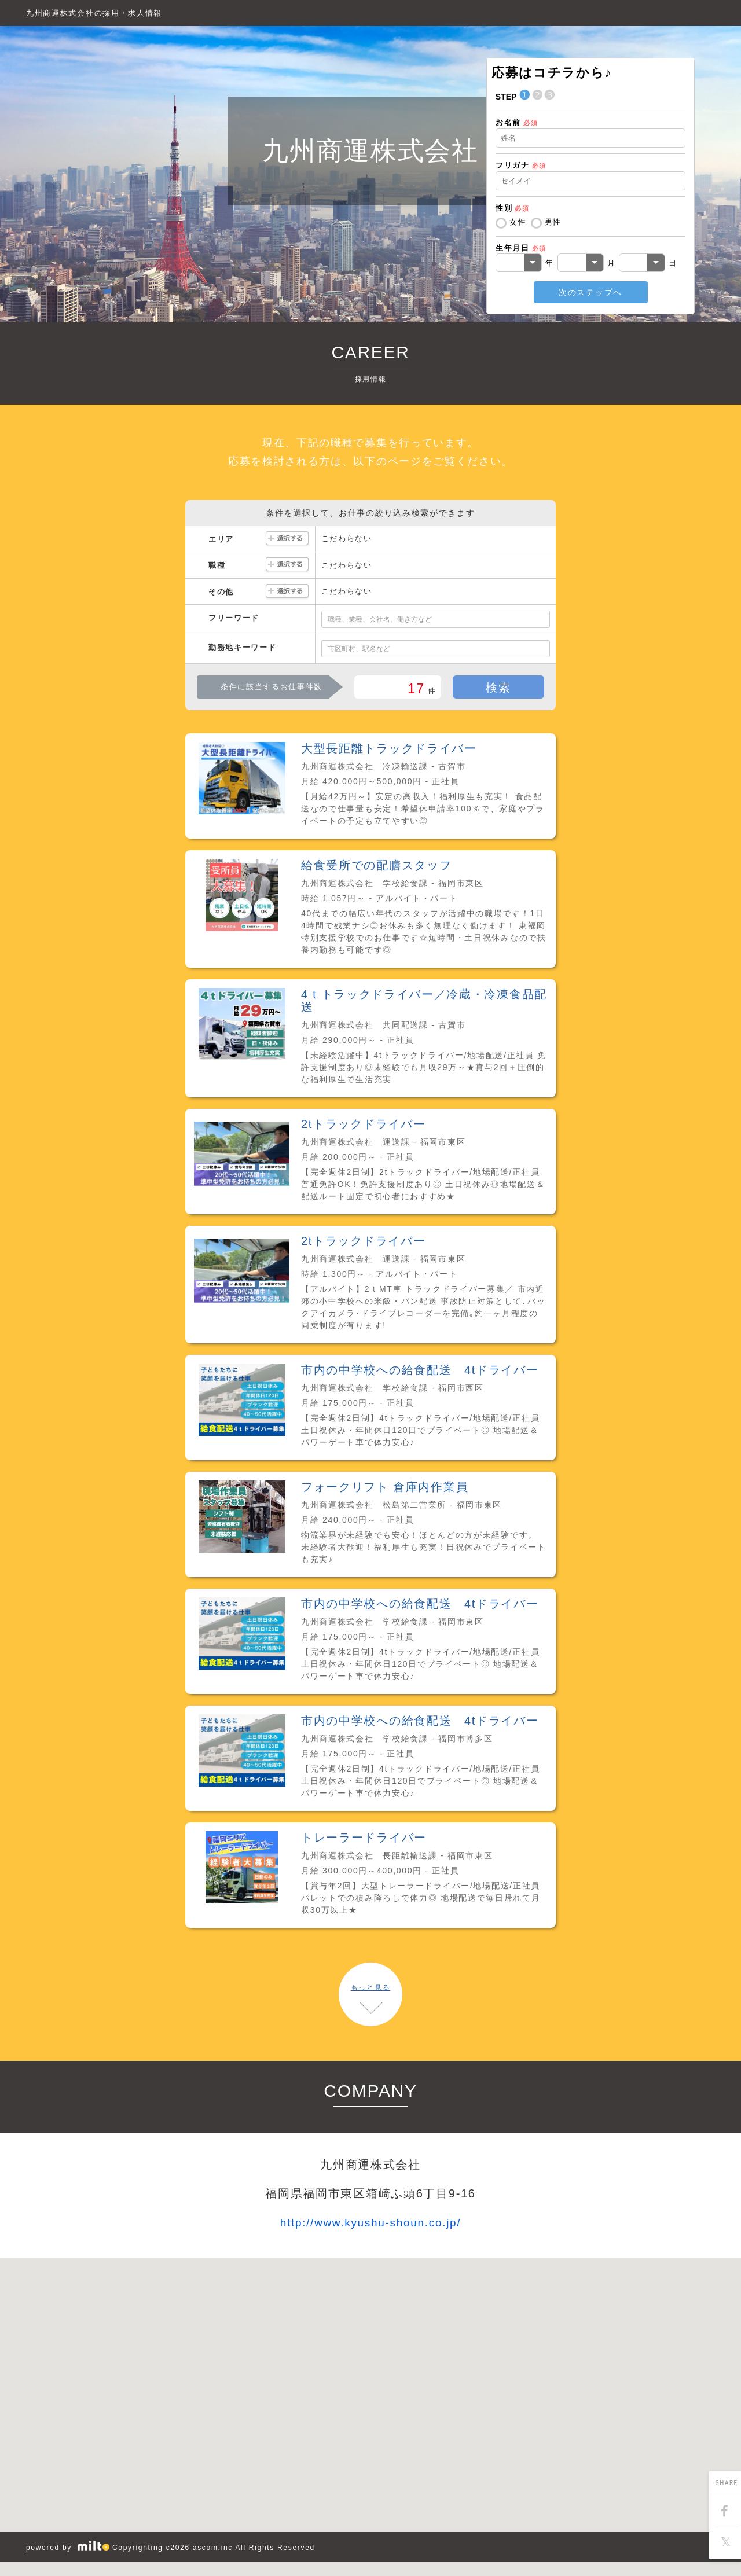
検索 (498, 687)
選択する (287, 539)
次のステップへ (590, 292)
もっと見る (370, 1987)
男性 (553, 222)
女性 (517, 222)
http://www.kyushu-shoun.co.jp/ (370, 2223)
